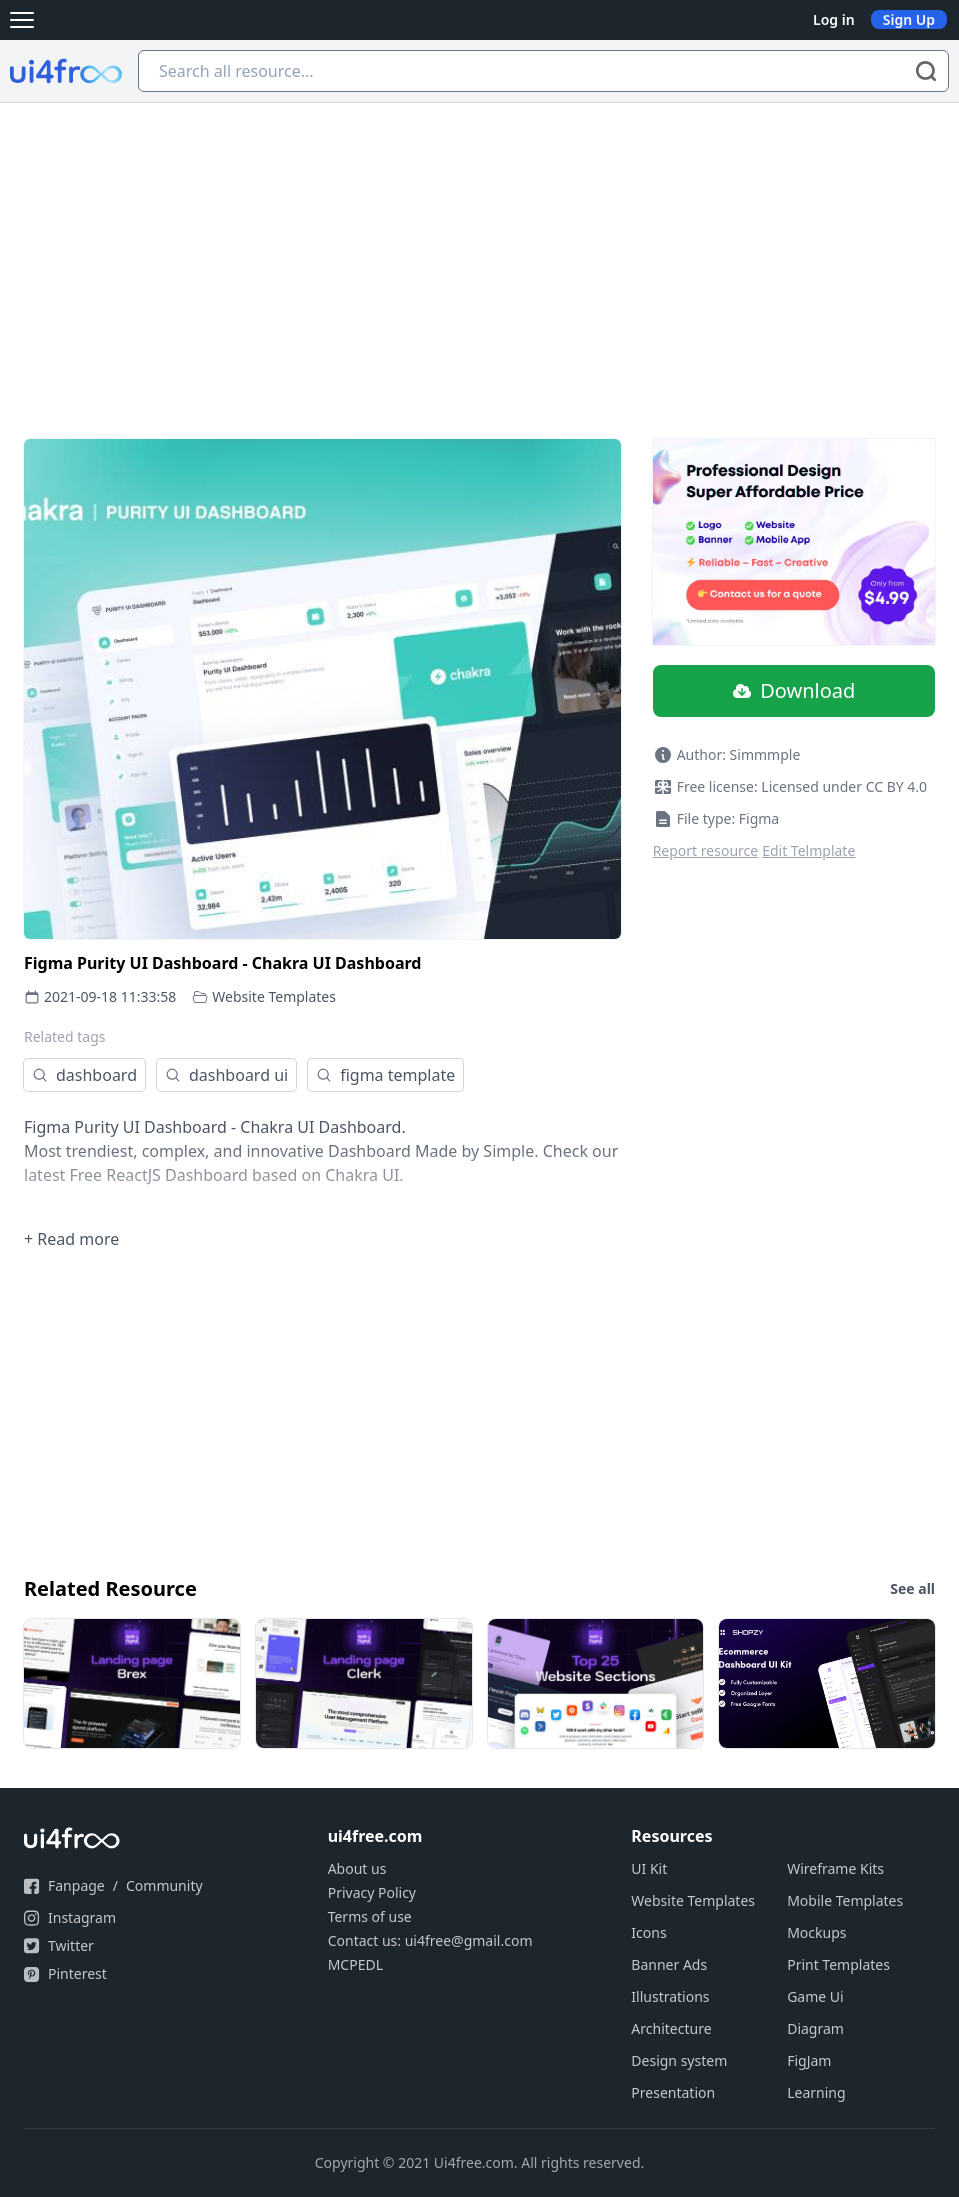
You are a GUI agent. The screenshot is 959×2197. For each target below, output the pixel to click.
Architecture (671, 2028)
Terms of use (370, 1916)
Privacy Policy (372, 1892)
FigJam (809, 2060)
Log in (834, 19)
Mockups (816, 1932)
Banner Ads (669, 1964)
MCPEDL (355, 1964)
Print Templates (838, 1964)
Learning (816, 2092)
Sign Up (909, 19)
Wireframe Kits (835, 1868)
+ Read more (71, 1239)
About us (357, 1868)
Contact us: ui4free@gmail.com (430, 1940)
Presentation (673, 2092)
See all (912, 1588)
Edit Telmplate (808, 850)
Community (164, 1885)
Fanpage (76, 1885)
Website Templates (274, 996)
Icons (648, 1932)
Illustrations (670, 1996)
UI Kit (649, 1868)
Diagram (815, 2028)
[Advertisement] (479, 253)
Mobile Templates (845, 1900)
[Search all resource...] (543, 71)
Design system (679, 2060)
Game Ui (815, 1996)
